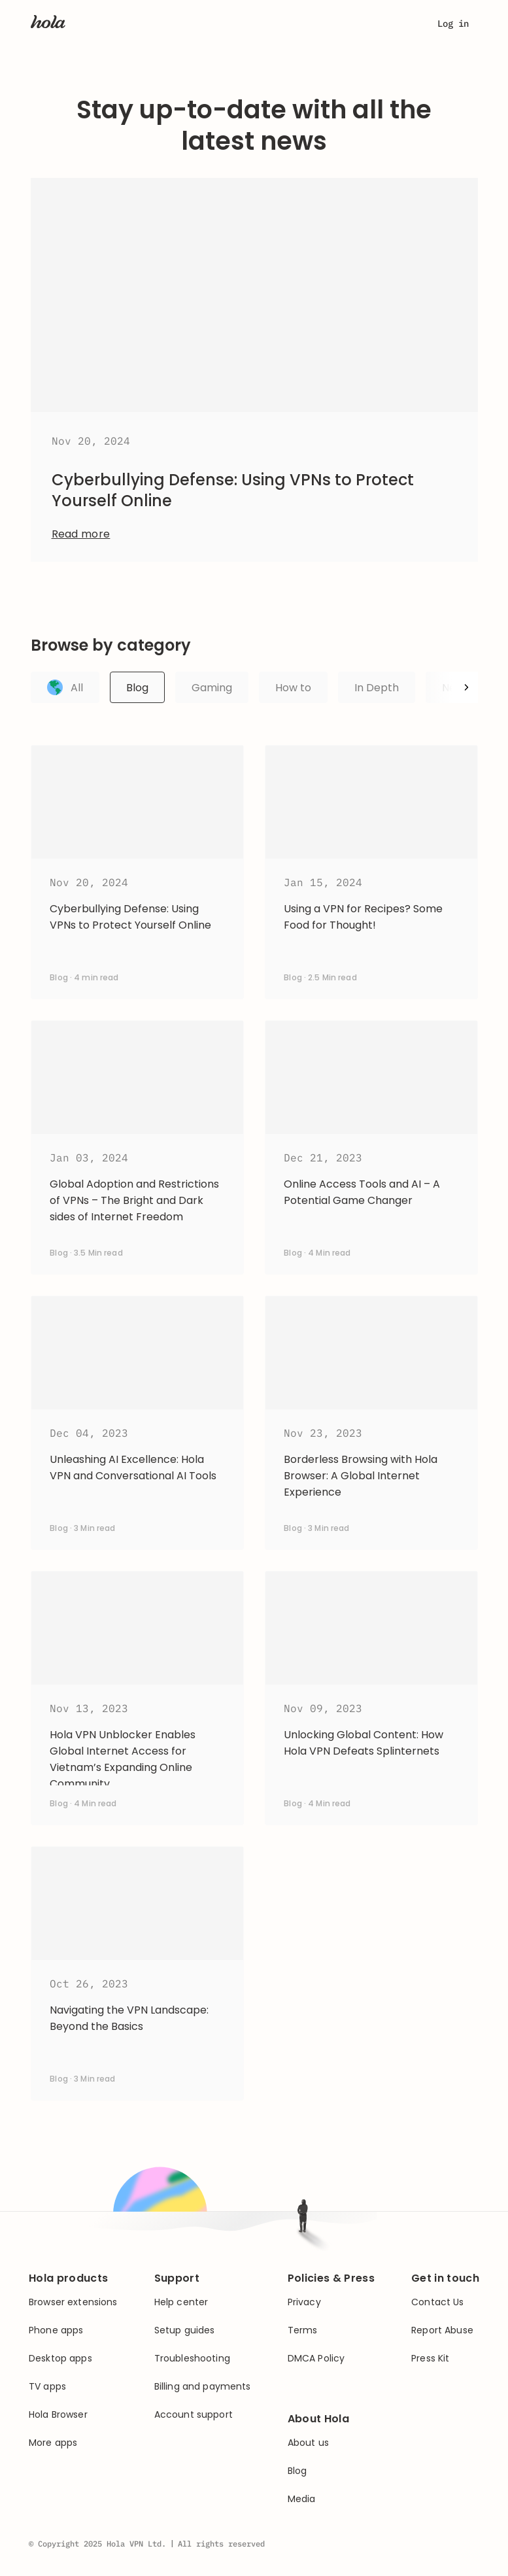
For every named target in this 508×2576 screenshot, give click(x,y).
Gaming (212, 687)
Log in (453, 23)
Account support (193, 2415)
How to (293, 687)
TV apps (47, 2386)
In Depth (376, 687)
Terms (303, 2330)
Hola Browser (58, 2415)
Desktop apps (60, 2358)
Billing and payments (202, 2386)
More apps (53, 2443)
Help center (181, 2302)
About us (308, 2443)
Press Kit (430, 2358)
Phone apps (56, 2330)
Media (302, 2499)
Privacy (304, 2302)
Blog (137, 687)
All (65, 687)
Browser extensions (73, 2302)
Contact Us (437, 2302)
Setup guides (184, 2330)
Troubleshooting (192, 2358)
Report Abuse (442, 2330)
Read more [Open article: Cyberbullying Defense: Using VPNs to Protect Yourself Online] (81, 533)
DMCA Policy (316, 2358)
